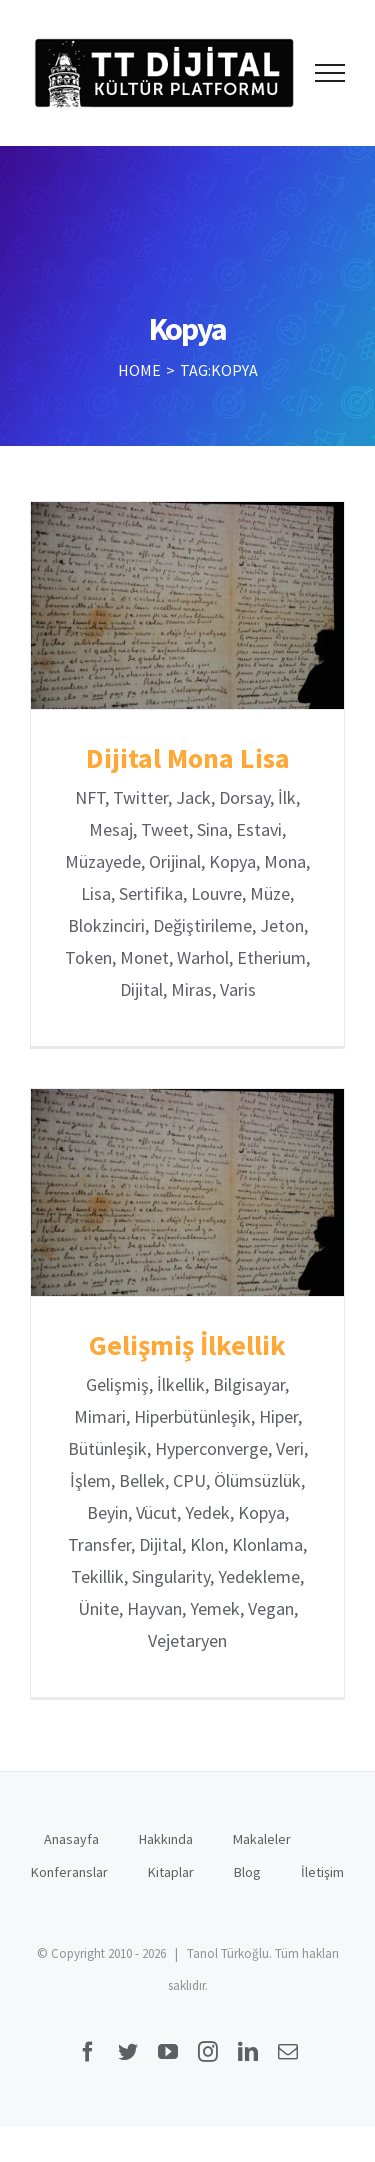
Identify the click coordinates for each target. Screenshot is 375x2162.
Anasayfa (71, 1839)
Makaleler (262, 1839)
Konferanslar (69, 1872)
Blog (247, 1872)
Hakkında (166, 1839)
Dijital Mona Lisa (188, 758)
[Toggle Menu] (330, 73)
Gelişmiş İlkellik (187, 1345)
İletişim (322, 1872)
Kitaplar (171, 1872)
